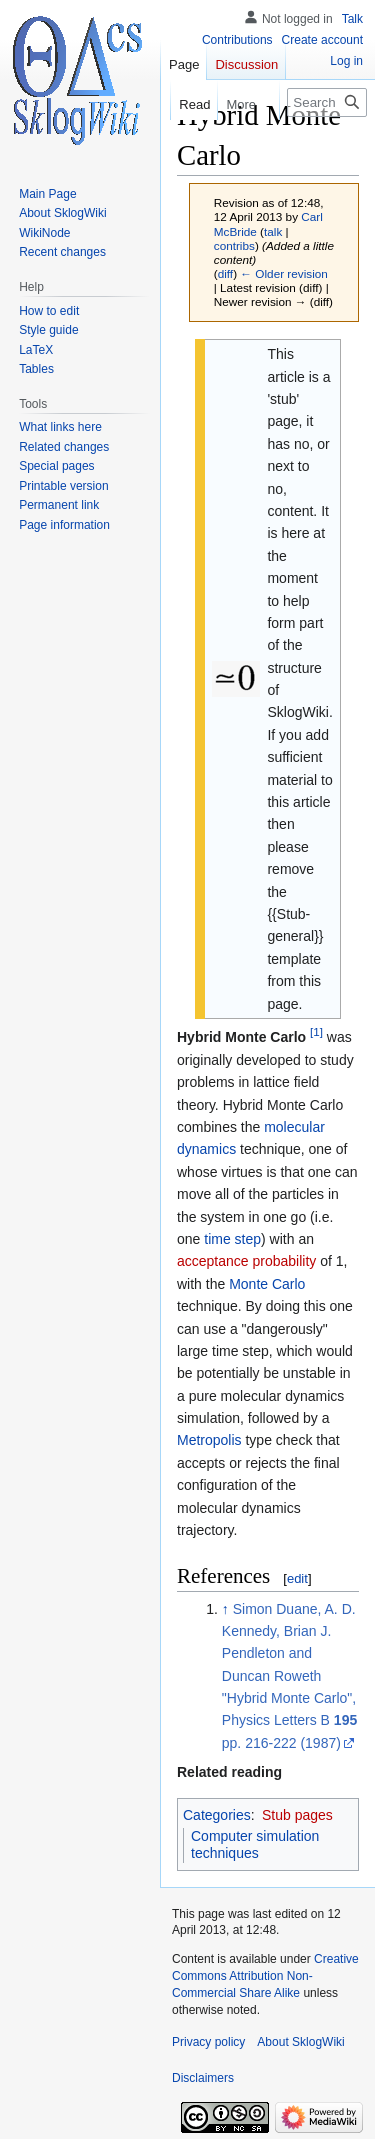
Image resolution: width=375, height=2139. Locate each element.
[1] (316, 1032)
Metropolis (209, 1440)
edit (297, 1578)
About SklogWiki (300, 2042)
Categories (217, 1815)
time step (232, 1239)
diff (225, 273)
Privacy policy (208, 2042)
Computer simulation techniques (255, 1845)
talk (273, 231)
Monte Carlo (267, 1284)
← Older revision (284, 273)
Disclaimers (203, 2078)
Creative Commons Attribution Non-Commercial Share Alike (265, 1976)
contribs (234, 245)
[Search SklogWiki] (327, 102)
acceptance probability (246, 1261)
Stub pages (297, 1815)
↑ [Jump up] (225, 1609)
